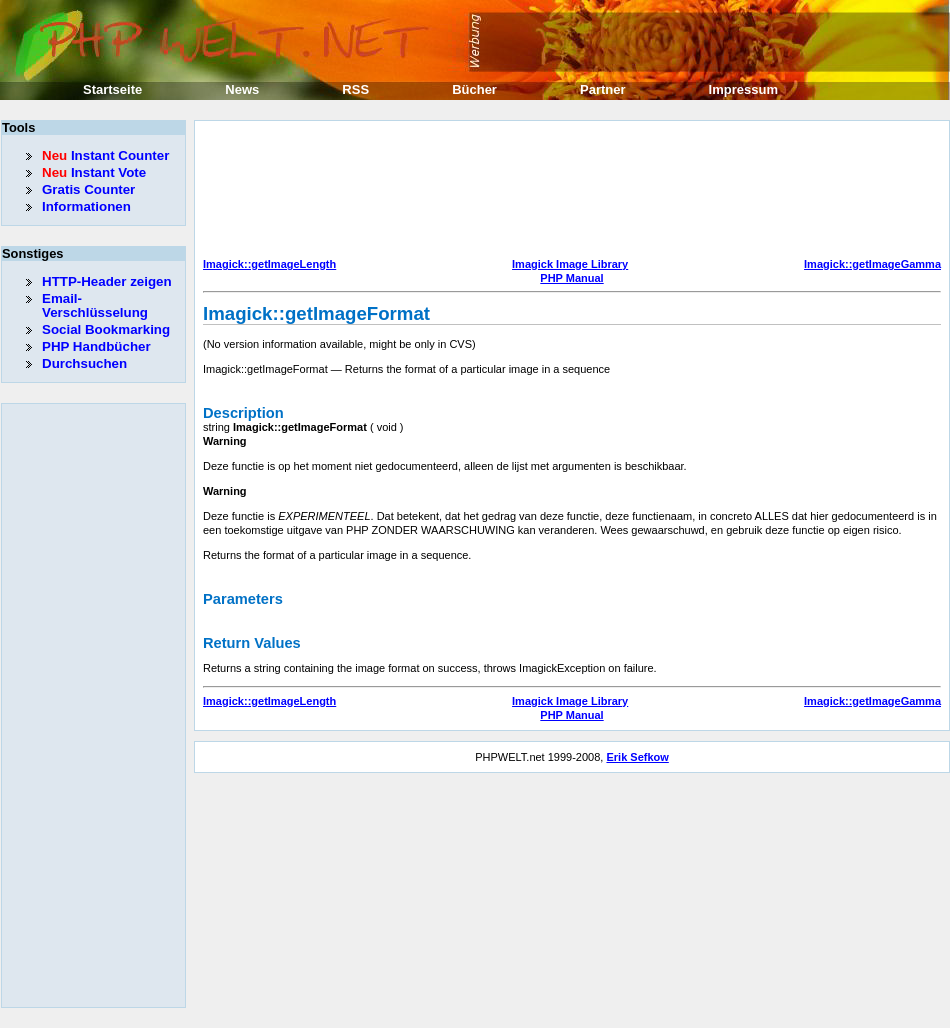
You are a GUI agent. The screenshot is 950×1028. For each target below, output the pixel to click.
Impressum (743, 89)
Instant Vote (94, 172)
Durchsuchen (84, 363)
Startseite (112, 89)
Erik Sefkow (637, 757)
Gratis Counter (88, 189)
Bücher (474, 89)
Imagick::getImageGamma (872, 264)
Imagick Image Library (570, 264)
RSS (355, 89)
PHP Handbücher (96, 346)
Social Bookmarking (106, 329)
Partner (603, 89)
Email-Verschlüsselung (95, 305)
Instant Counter (105, 155)
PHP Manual (571, 278)
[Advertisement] (289, 191)
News (242, 89)
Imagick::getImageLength (269, 264)
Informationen (86, 206)
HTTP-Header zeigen (107, 281)
